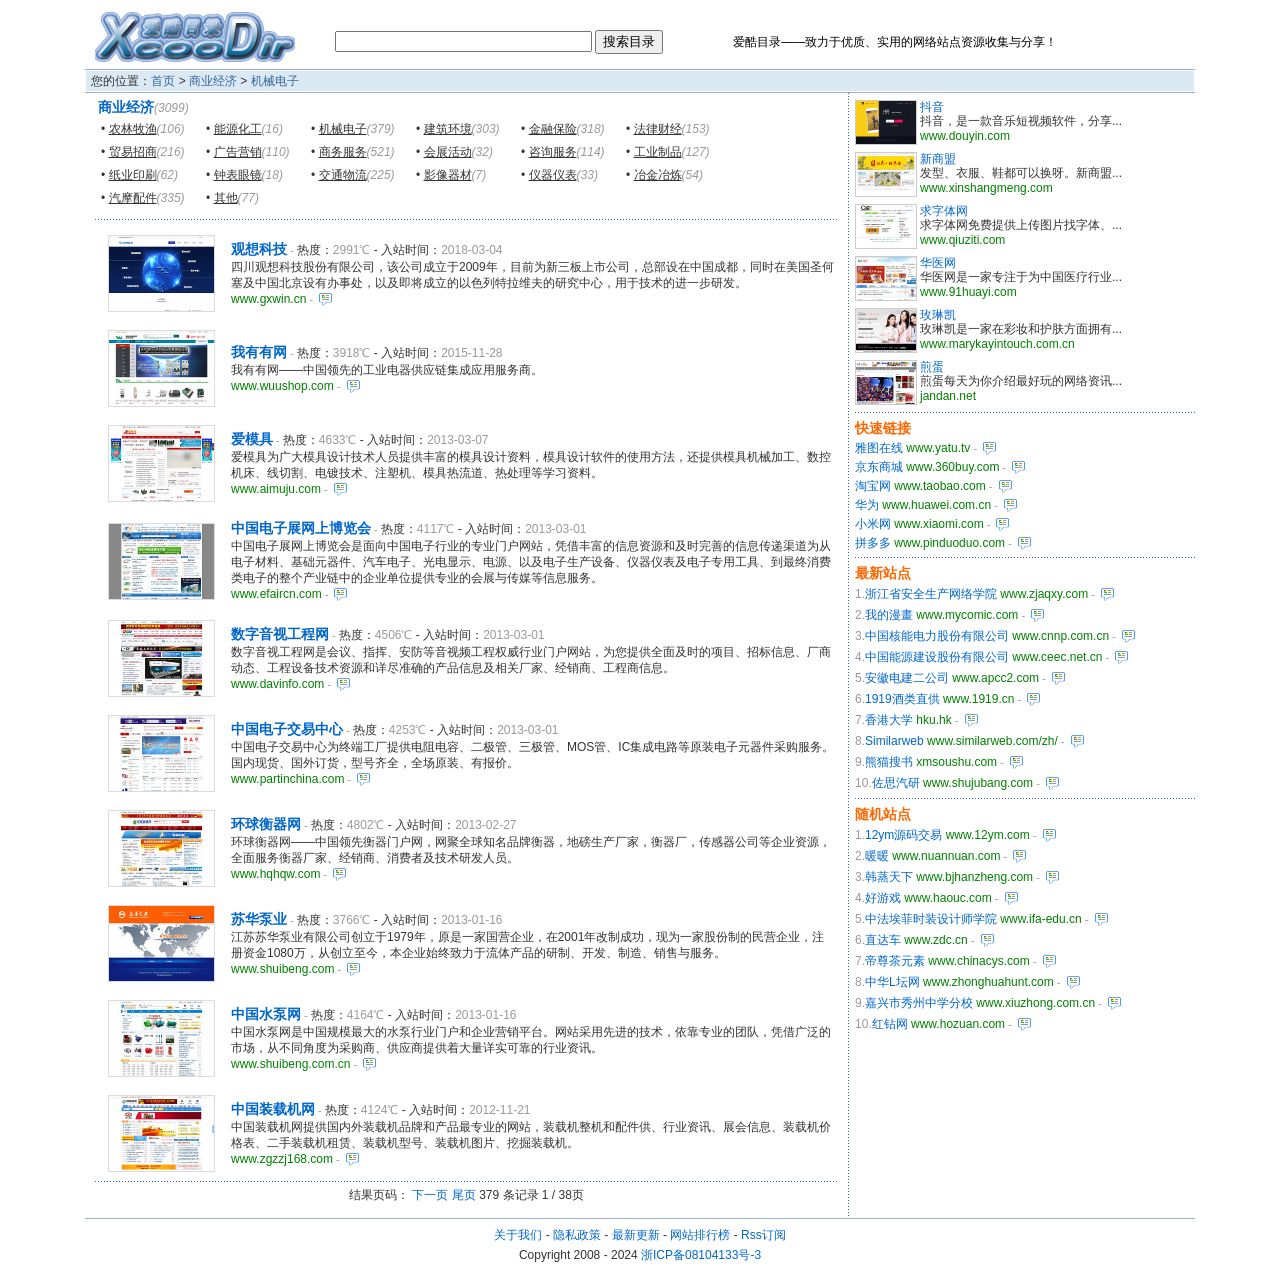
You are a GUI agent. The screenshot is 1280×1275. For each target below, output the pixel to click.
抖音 (932, 107)
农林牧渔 (133, 129)
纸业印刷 (133, 175)
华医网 (938, 263)
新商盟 (938, 159)
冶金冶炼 (658, 175)
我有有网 (259, 352)
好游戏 (883, 898)
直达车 (883, 940)
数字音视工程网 (280, 634)
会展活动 (448, 152)
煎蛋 (932, 367)
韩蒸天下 (889, 877)
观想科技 (259, 249)
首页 (163, 81)
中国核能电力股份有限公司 (937, 636)
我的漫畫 (889, 615)
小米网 (873, 524)
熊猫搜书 (889, 762)
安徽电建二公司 (907, 678)
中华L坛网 (892, 982)
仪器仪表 (553, 175)
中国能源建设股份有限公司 (937, 657)
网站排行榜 (700, 1235)
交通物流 (343, 175)
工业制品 (658, 152)
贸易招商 (133, 152)
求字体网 (944, 211)
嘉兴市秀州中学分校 (919, 1003)
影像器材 (448, 175)
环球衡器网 (266, 824)
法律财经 (658, 129)
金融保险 (553, 129)
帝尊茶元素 (895, 961)
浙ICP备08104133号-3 (701, 1255)
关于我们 (518, 1235)
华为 (867, 505)
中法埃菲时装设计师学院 (931, 919)
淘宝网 (873, 486)
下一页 (430, 1195)
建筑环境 (448, 129)
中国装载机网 (273, 1109)
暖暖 (877, 856)
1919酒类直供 (902, 699)
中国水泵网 (266, 1014)
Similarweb (894, 741)
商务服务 (343, 152)
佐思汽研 (896, 783)
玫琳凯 (938, 315)
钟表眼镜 (238, 175)
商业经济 (213, 81)
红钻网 (890, 1024)
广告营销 (238, 152)
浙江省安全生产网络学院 (931, 594)
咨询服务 (553, 152)
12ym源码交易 (903, 835)
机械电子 (275, 81)
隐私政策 (577, 1235)
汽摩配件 (133, 198)
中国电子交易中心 (287, 729)
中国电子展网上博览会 (301, 528)
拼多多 (873, 543)
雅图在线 (879, 448)
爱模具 (252, 439)
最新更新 (636, 1235)
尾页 (464, 1195)
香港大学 (889, 720)
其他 (226, 198)
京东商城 (879, 467)
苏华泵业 (259, 919)
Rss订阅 (763, 1235)
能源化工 (238, 129)
